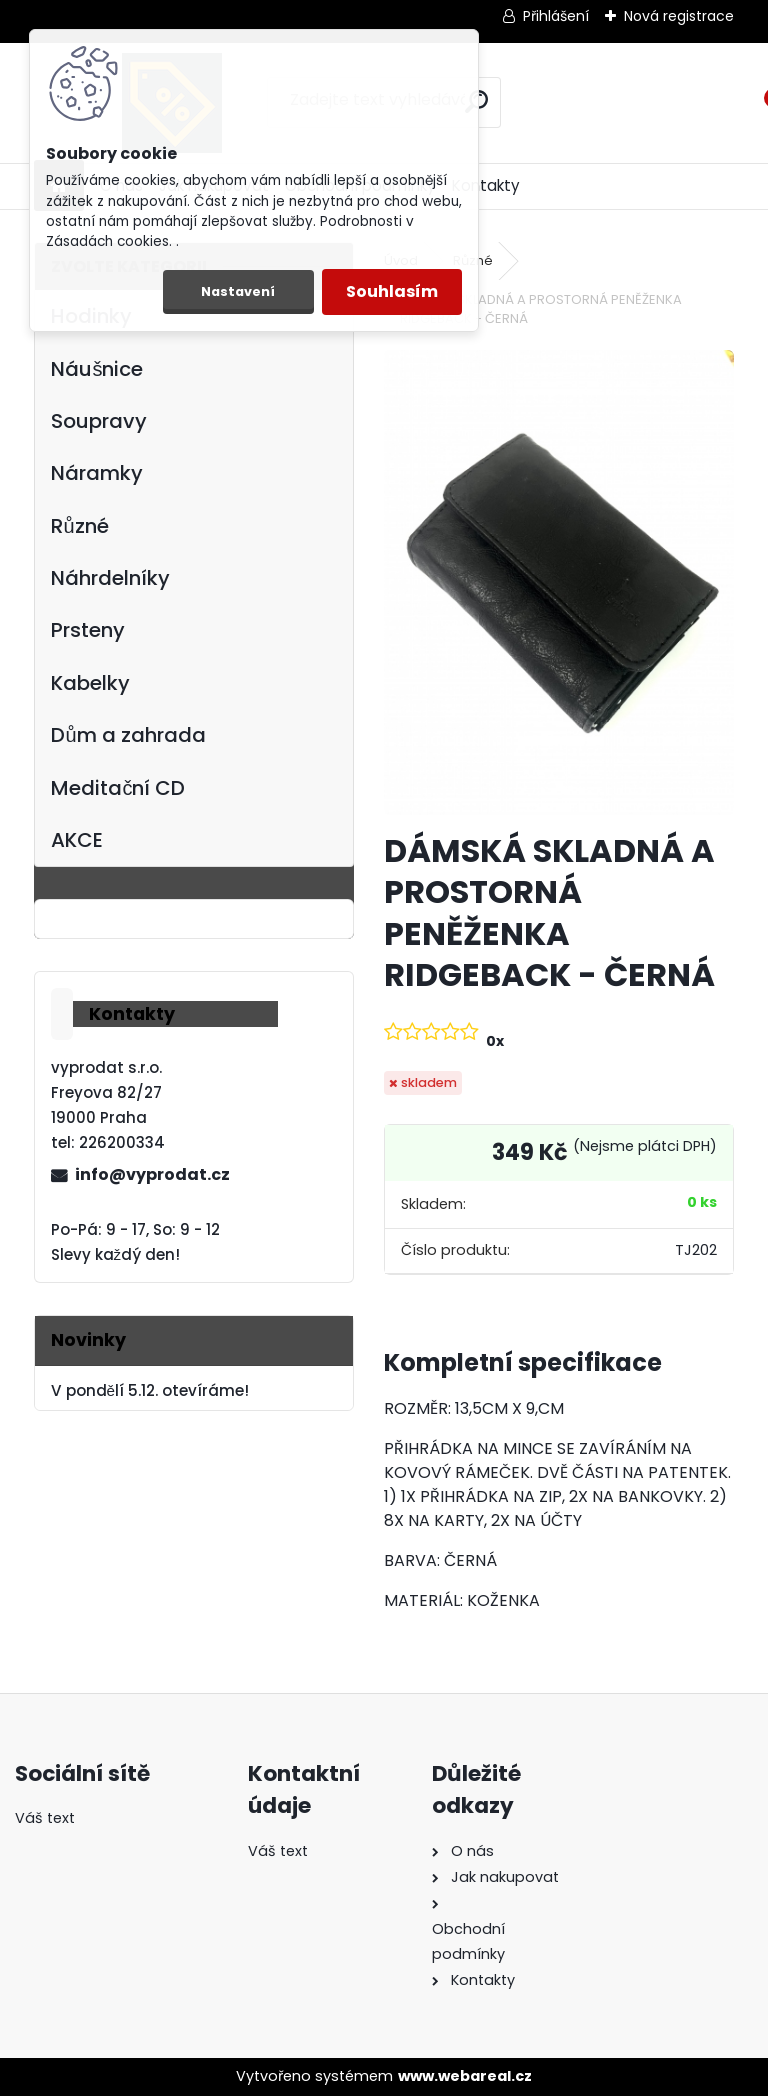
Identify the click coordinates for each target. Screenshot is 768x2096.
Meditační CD (118, 788)
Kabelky (90, 683)
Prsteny (88, 630)
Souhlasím (392, 291)
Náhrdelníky (110, 578)
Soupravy (99, 421)
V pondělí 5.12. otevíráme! (150, 1390)
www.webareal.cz (465, 2076)
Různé (79, 526)
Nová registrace (679, 16)
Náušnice (97, 369)
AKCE (77, 840)
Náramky (97, 473)
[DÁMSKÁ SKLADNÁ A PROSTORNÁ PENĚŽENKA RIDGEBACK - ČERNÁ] (558, 583)
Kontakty (486, 185)
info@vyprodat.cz (152, 1174)
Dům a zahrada (128, 735)
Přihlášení (556, 16)
